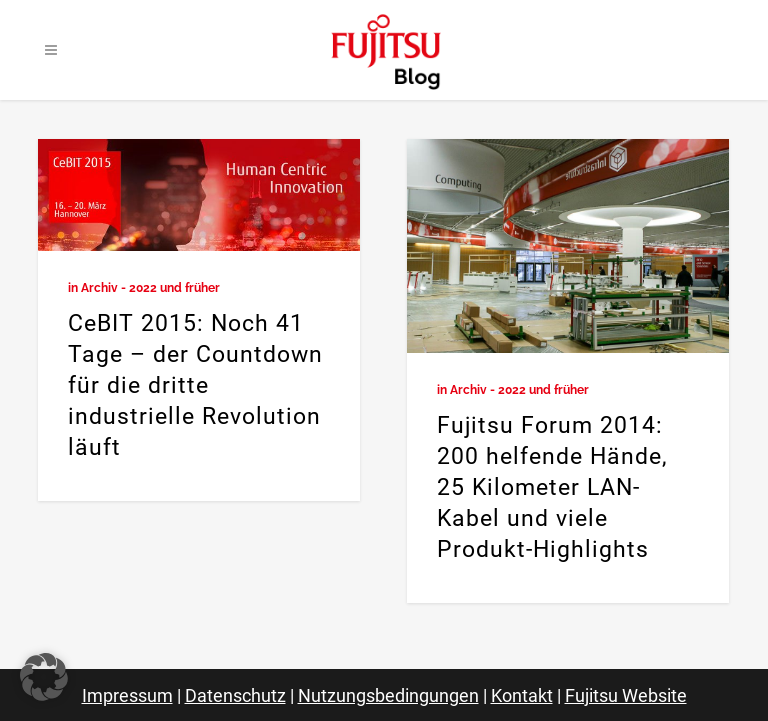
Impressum (127, 695)
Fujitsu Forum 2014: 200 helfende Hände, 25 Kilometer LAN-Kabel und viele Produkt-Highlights (552, 487)
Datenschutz (235, 695)
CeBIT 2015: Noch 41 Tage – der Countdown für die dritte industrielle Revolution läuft (195, 385)
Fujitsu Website (626, 695)
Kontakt (522, 695)
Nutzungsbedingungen (388, 695)
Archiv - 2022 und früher (150, 288)
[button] (44, 677)
